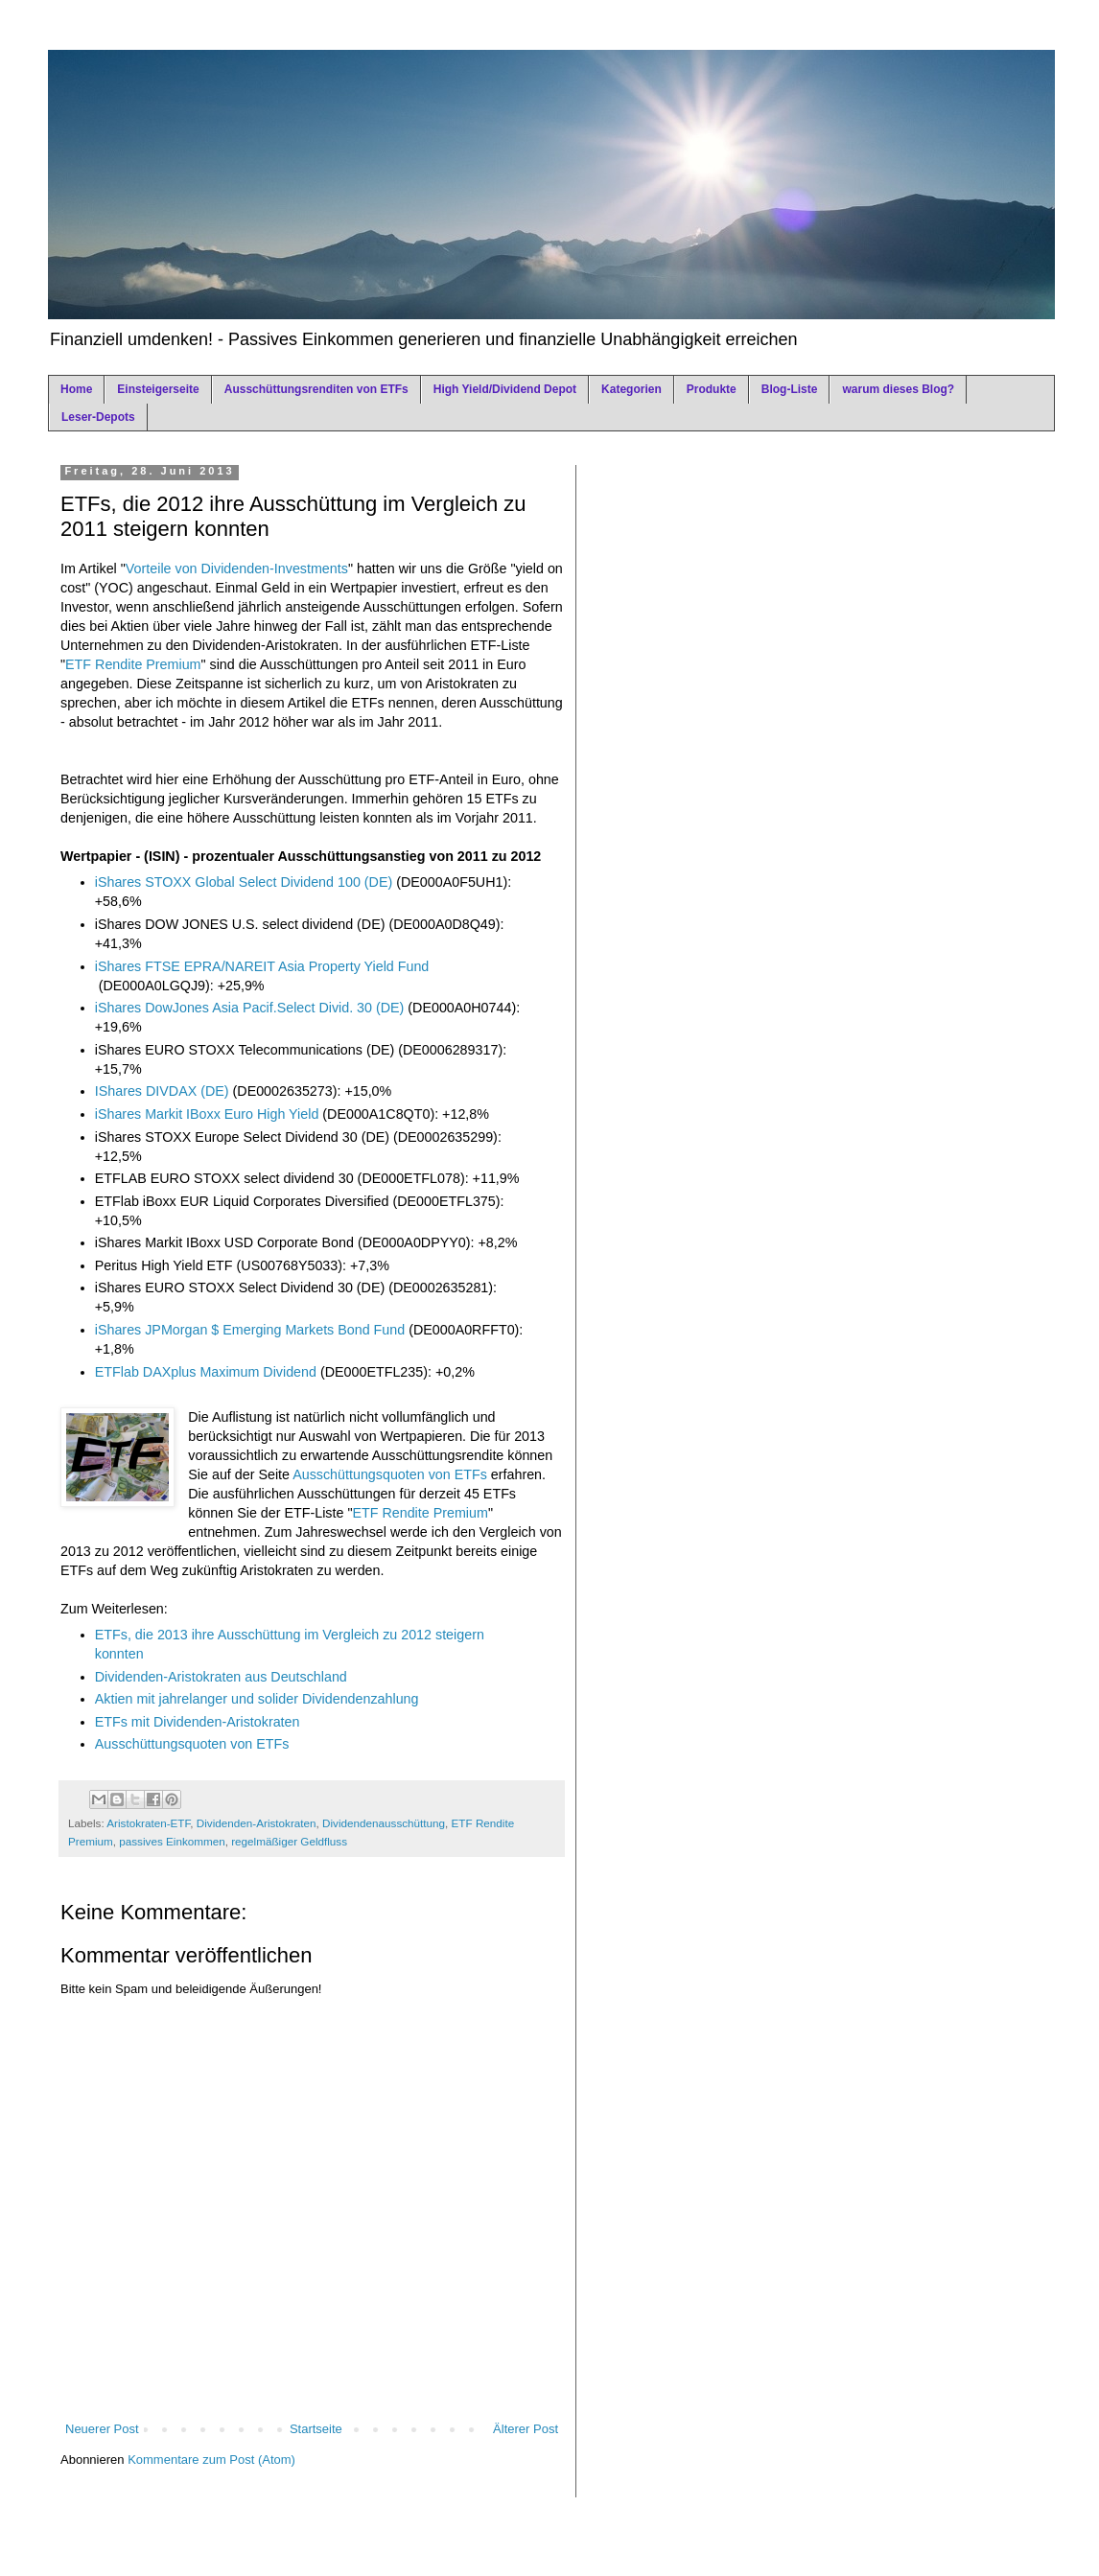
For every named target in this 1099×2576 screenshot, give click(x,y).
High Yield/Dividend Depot (504, 389)
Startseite (316, 2429)
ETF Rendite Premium (132, 664)
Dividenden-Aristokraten (256, 1823)
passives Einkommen (171, 1841)
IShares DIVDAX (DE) (162, 1091)
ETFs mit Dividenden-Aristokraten (197, 1721)
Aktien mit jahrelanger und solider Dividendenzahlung (257, 1698)
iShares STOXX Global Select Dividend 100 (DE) (243, 882)
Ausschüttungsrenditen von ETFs (316, 389)
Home (76, 389)
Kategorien (631, 389)
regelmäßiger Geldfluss (289, 1841)
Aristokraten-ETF (148, 1823)
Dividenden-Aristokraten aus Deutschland (221, 1676)
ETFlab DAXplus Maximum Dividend (205, 1372)
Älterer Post (525, 2429)
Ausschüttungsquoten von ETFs (389, 1474)
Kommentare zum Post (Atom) (211, 2459)
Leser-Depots (98, 417)
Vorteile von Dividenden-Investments (237, 568)
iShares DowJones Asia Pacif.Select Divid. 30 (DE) (250, 1007)
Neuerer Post (102, 2429)
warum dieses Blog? (898, 389)
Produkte (712, 389)
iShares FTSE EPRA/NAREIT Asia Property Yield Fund (262, 966)
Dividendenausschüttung (383, 1823)
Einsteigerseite (158, 389)
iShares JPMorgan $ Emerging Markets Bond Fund (250, 1329)
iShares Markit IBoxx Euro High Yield (207, 1114)
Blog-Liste (789, 389)
